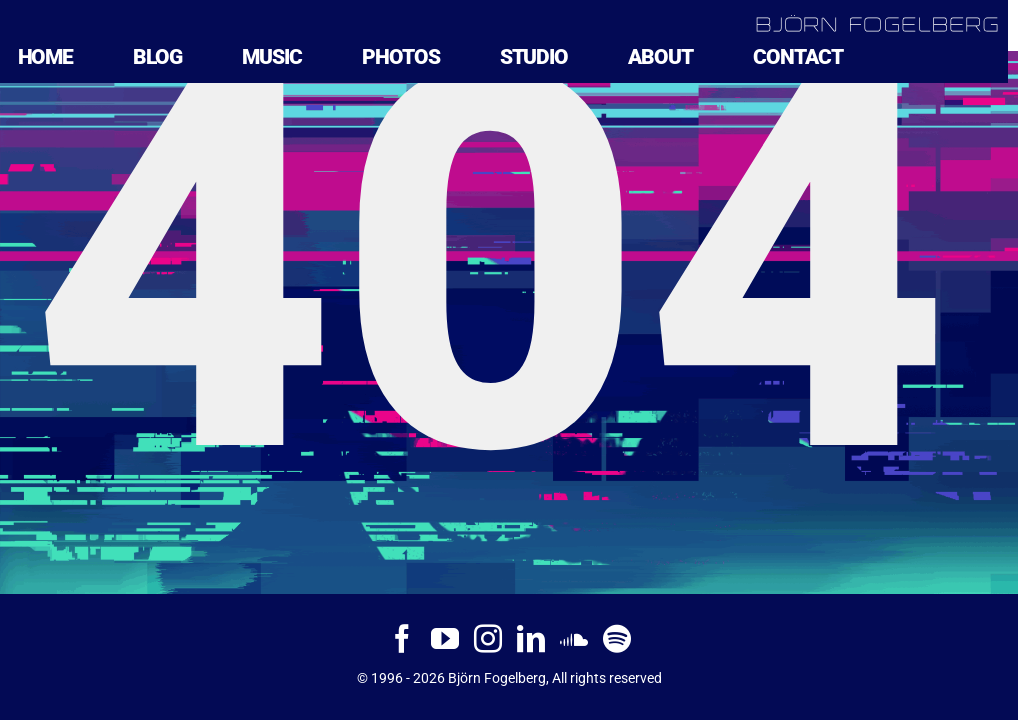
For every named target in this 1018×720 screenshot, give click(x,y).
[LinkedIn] (531, 639)
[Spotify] (617, 639)
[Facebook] (402, 639)
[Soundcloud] (574, 639)
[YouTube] (445, 639)
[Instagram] (488, 639)
